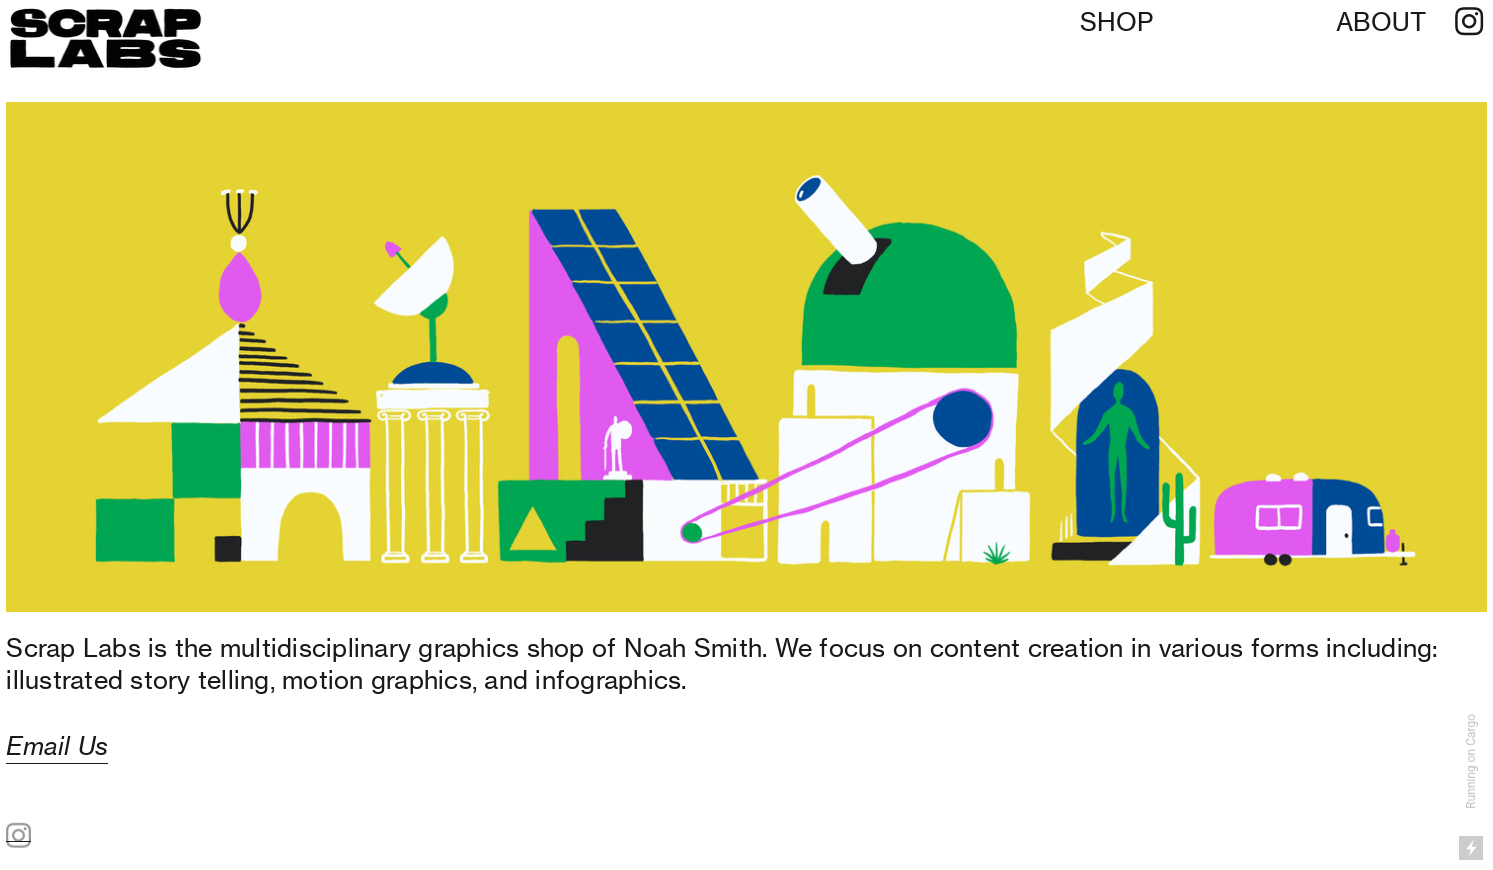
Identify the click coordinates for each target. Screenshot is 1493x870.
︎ (1469, 22)
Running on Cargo (1471, 761)
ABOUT (1381, 22)
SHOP (1117, 22)
